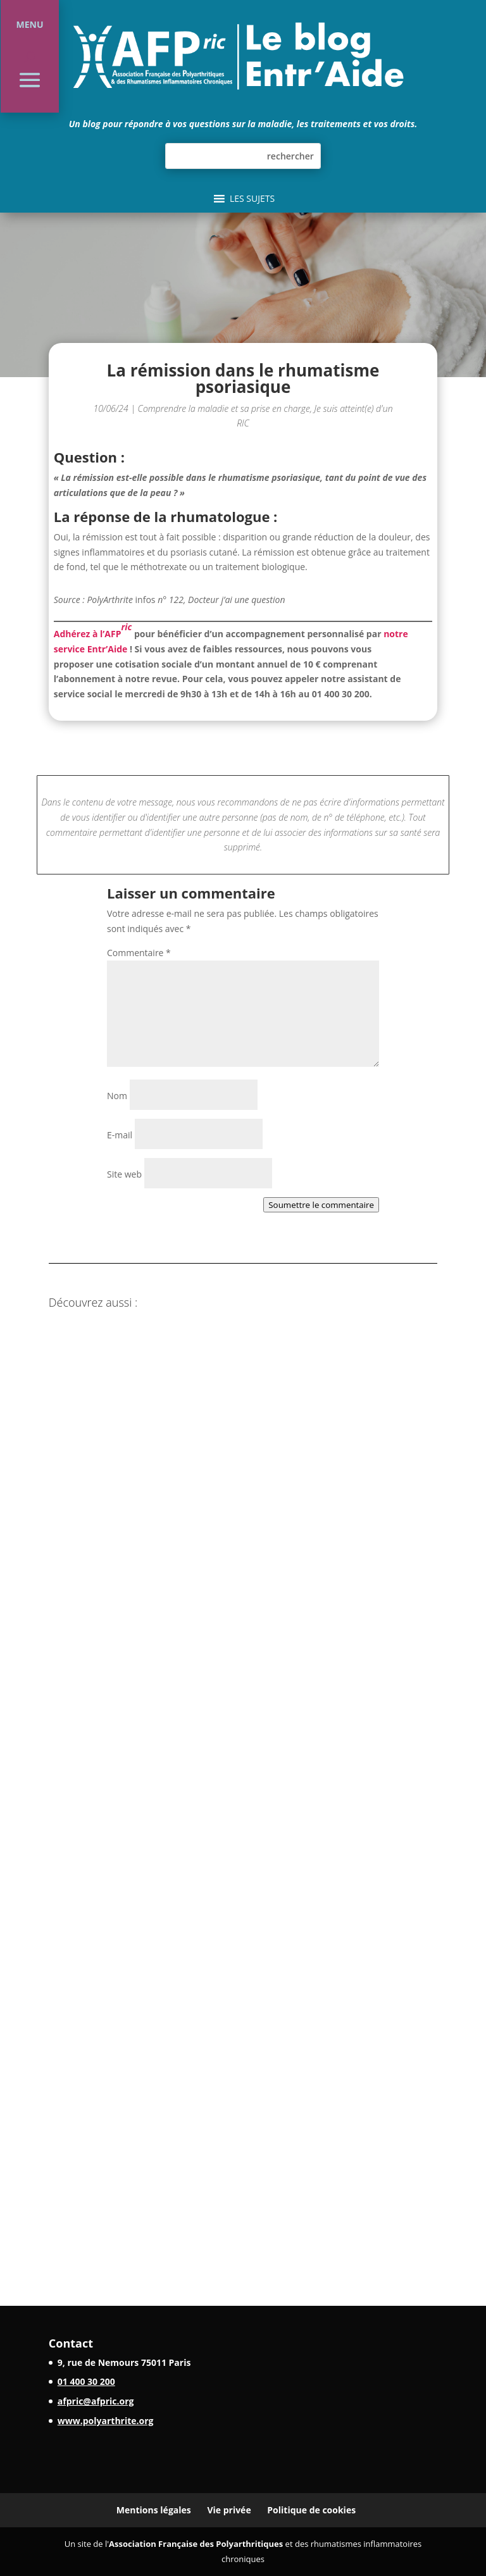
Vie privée (229, 2510)
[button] (252, 198)
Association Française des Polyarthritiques (196, 2543)
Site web (124, 1174)
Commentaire (139, 953)
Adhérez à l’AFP (93, 630)
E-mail (119, 1135)
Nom (117, 1096)
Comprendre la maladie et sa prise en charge (224, 408)
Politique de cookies (311, 2510)
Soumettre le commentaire (321, 1204)
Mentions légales (153, 2510)
